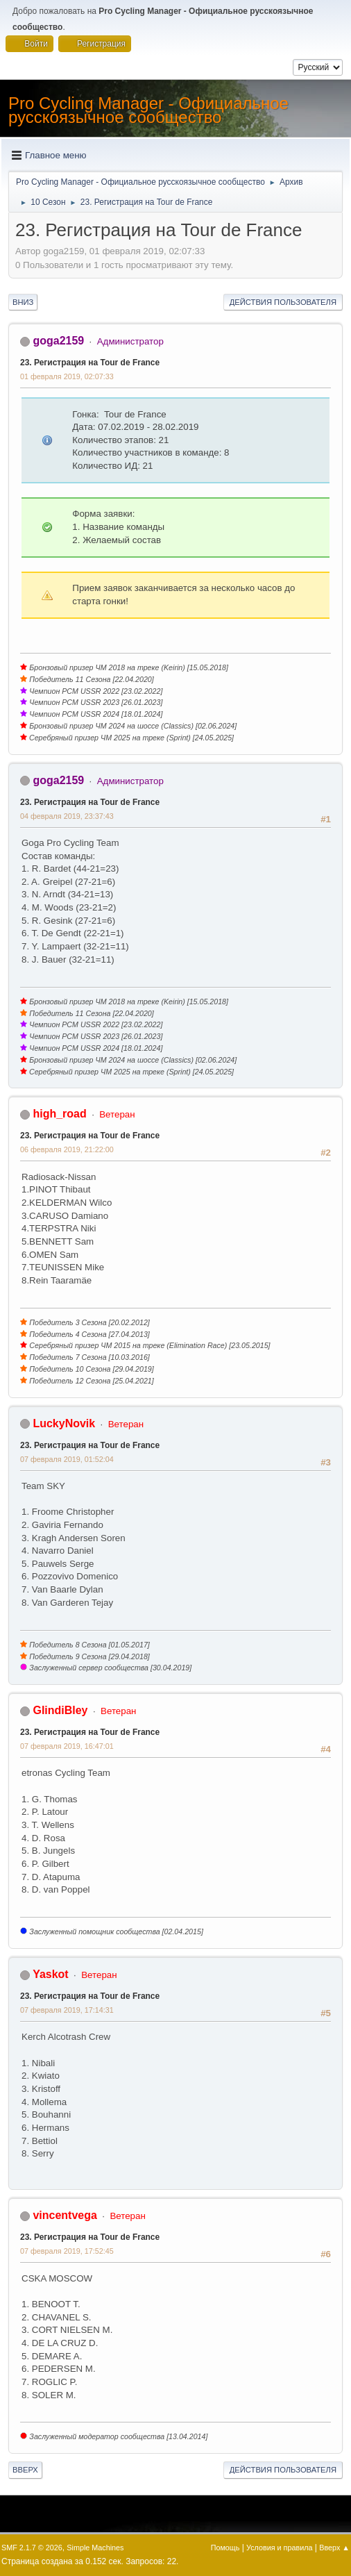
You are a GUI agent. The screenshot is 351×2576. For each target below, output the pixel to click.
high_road (59, 1114)
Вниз (22, 302)
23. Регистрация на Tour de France (90, 362)
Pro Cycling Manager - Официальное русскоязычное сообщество (148, 110)
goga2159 (58, 341)
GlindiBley (60, 1710)
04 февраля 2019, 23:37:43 (67, 816)
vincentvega (64, 2215)
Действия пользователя (283, 302)
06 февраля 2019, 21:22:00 (67, 1149)
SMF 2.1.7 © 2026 (31, 2547)
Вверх (25, 2470)
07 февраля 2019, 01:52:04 (67, 1459)
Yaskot (51, 1974)
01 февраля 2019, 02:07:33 (67, 376)
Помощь (225, 2547)
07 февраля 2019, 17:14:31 (67, 2010)
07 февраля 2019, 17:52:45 (67, 2251)
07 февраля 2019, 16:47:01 (67, 1746)
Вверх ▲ (334, 2547)
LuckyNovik (64, 1423)
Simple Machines (95, 2547)
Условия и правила (279, 2547)
